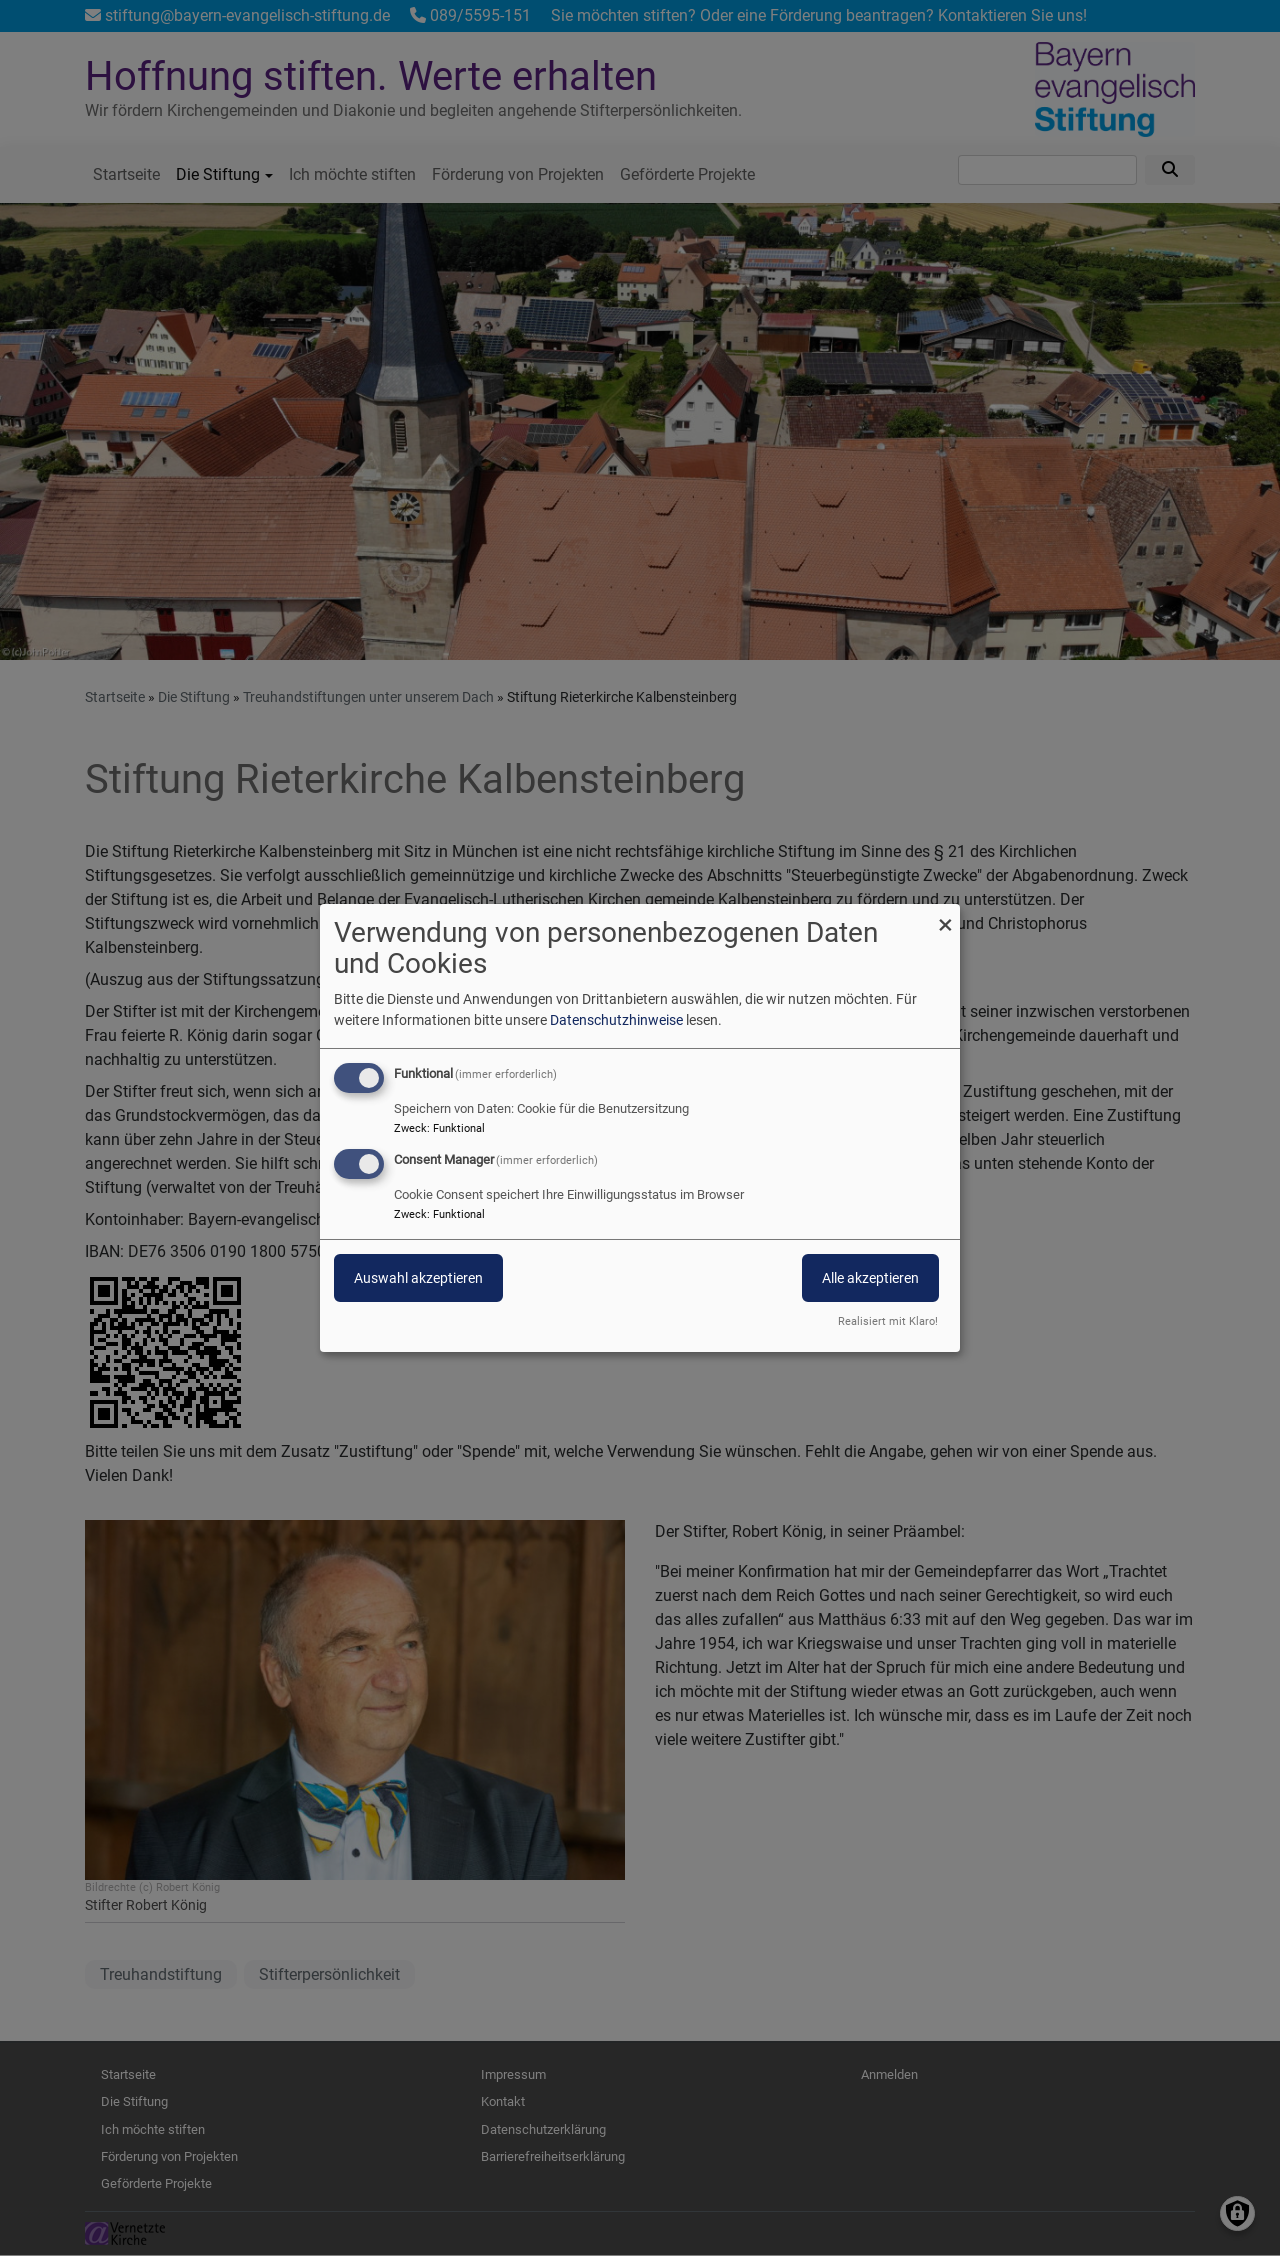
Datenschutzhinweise (616, 1020)
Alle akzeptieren (870, 1278)
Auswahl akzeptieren (418, 1278)
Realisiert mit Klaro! (888, 1321)
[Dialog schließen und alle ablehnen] (945, 916)
